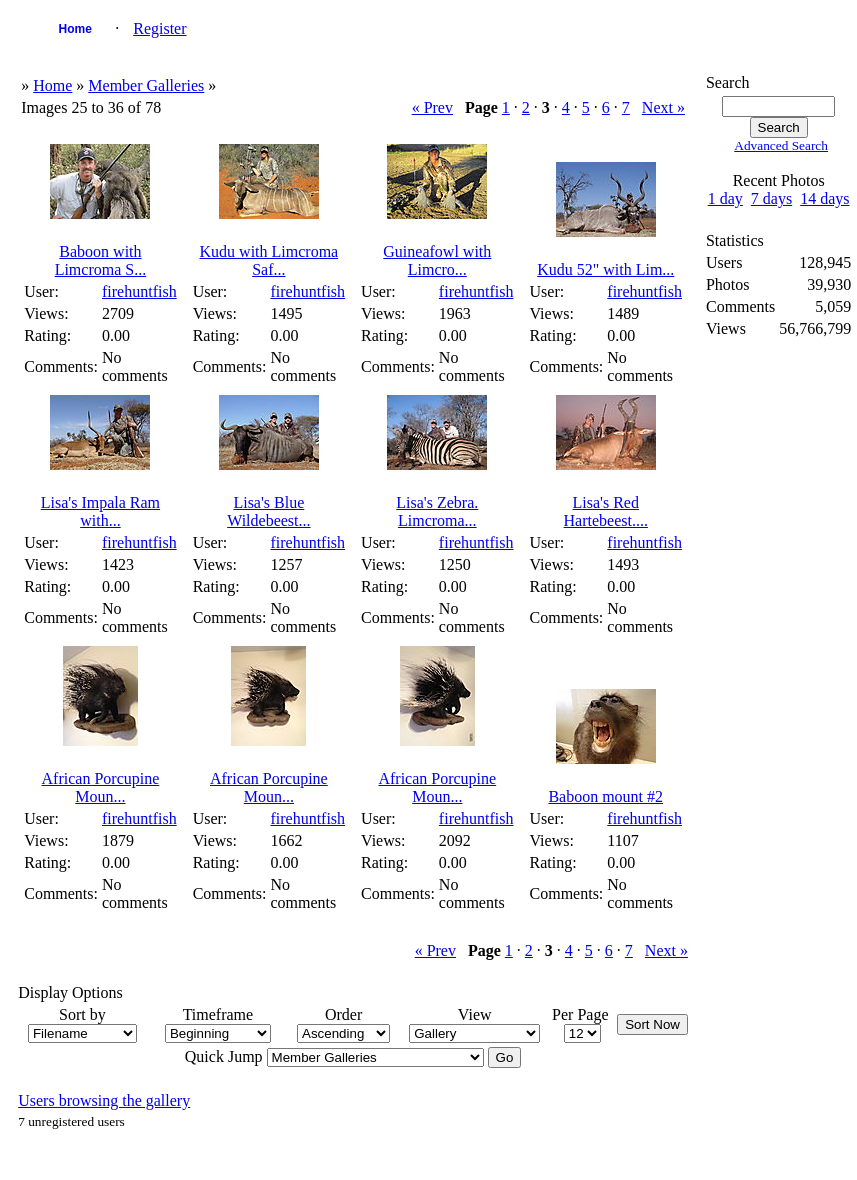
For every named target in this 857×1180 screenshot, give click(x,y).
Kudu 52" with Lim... (605, 269)
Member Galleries (146, 85)
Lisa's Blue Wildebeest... (268, 511)
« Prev (432, 107)
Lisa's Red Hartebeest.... (606, 511)
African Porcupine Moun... (101, 787)
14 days (824, 198)
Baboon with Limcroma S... (101, 260)
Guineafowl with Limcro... (437, 260)
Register (159, 28)
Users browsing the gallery (104, 1100)
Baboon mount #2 (605, 796)
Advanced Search (781, 145)
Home (75, 29)
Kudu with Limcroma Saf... (269, 260)
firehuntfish (139, 291)
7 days (771, 198)
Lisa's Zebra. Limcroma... (437, 511)
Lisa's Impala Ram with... (100, 511)
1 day (725, 198)
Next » (663, 107)
